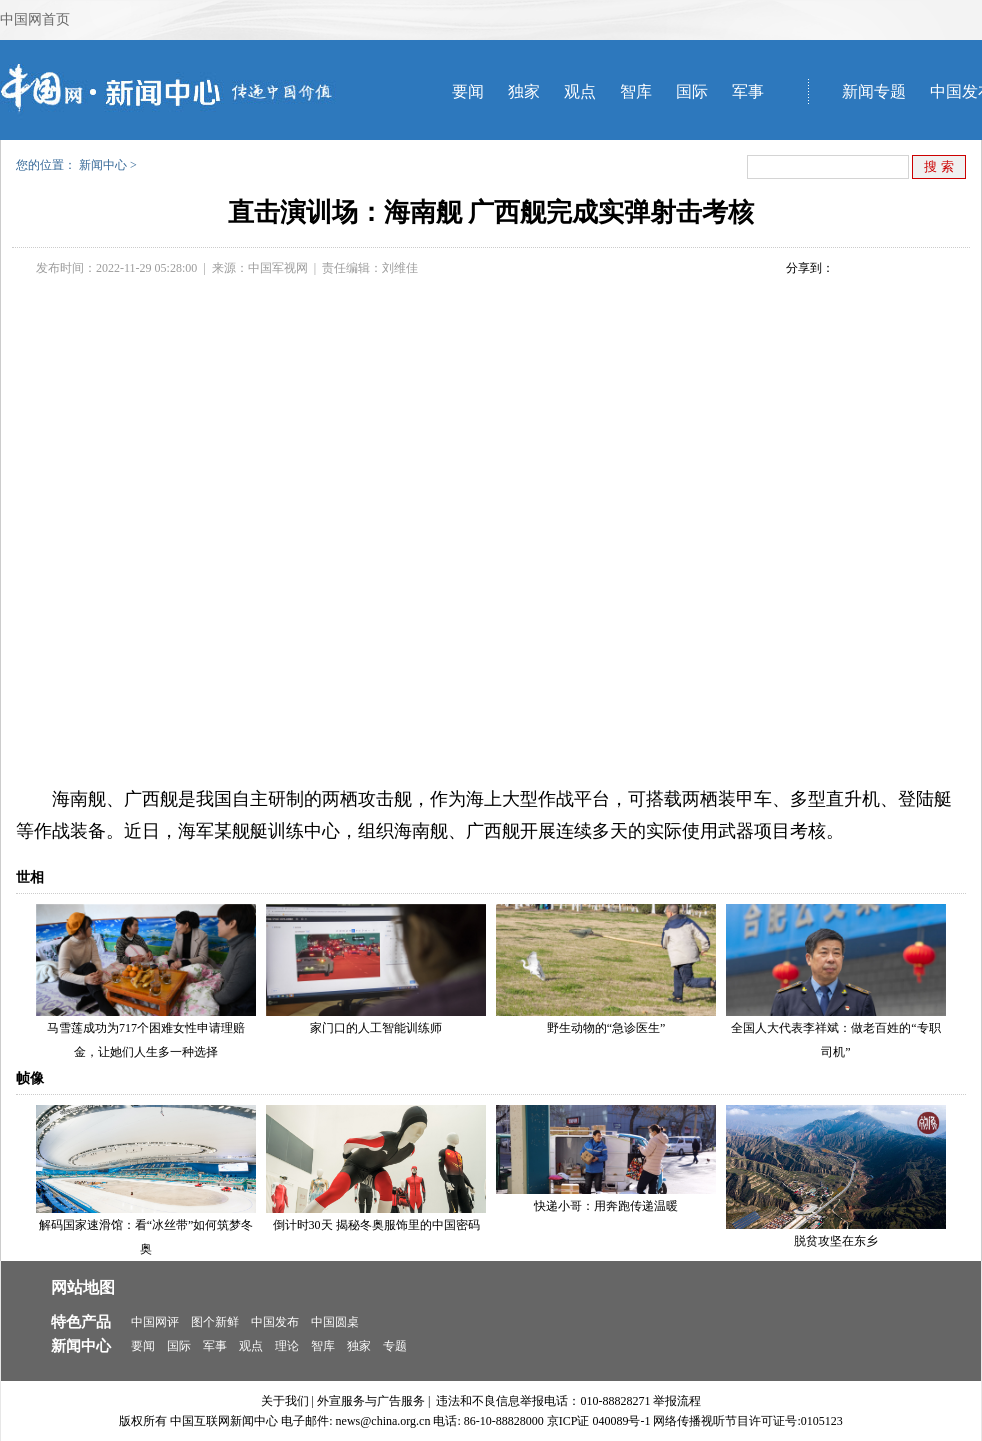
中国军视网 (278, 268)
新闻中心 (103, 165)
